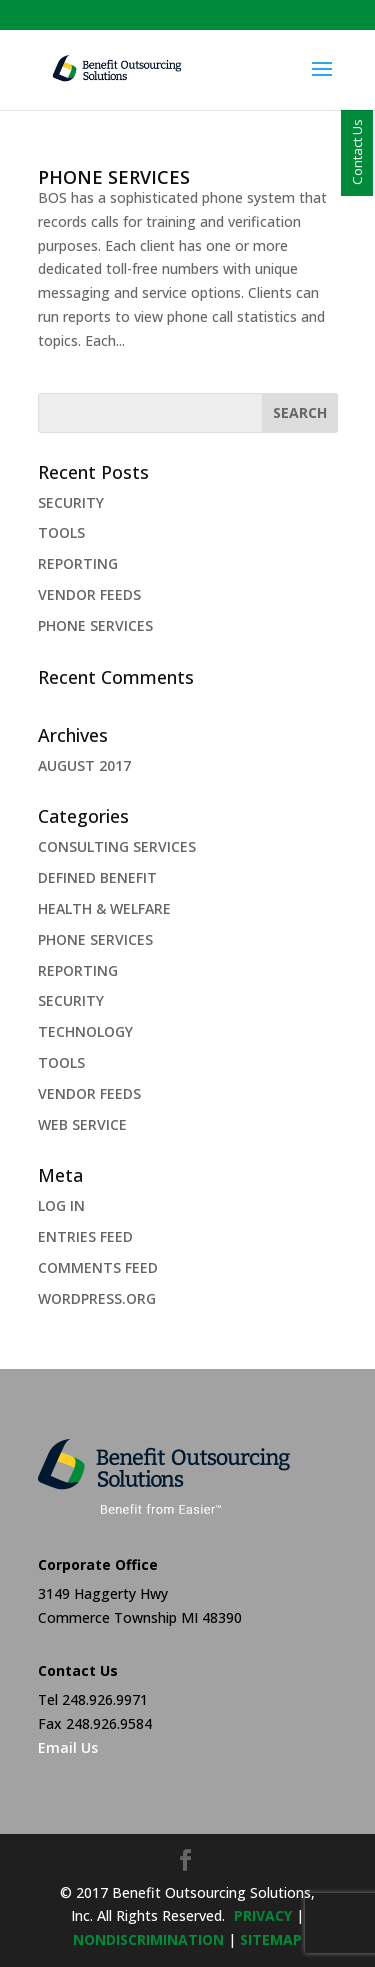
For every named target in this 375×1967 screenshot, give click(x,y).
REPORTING (78, 563)
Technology (85, 1031)
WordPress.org (97, 1298)
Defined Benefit (97, 877)
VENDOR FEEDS (89, 594)
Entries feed (85, 1236)
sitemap (271, 1939)
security (71, 1000)
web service (82, 1124)
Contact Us (357, 152)
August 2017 (84, 765)
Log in (61, 1205)
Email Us (68, 1747)
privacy (263, 1915)
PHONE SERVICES (114, 177)
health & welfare (104, 908)
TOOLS (61, 532)
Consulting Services (117, 846)
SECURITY (71, 502)
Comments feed (98, 1267)
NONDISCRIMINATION (148, 1939)
